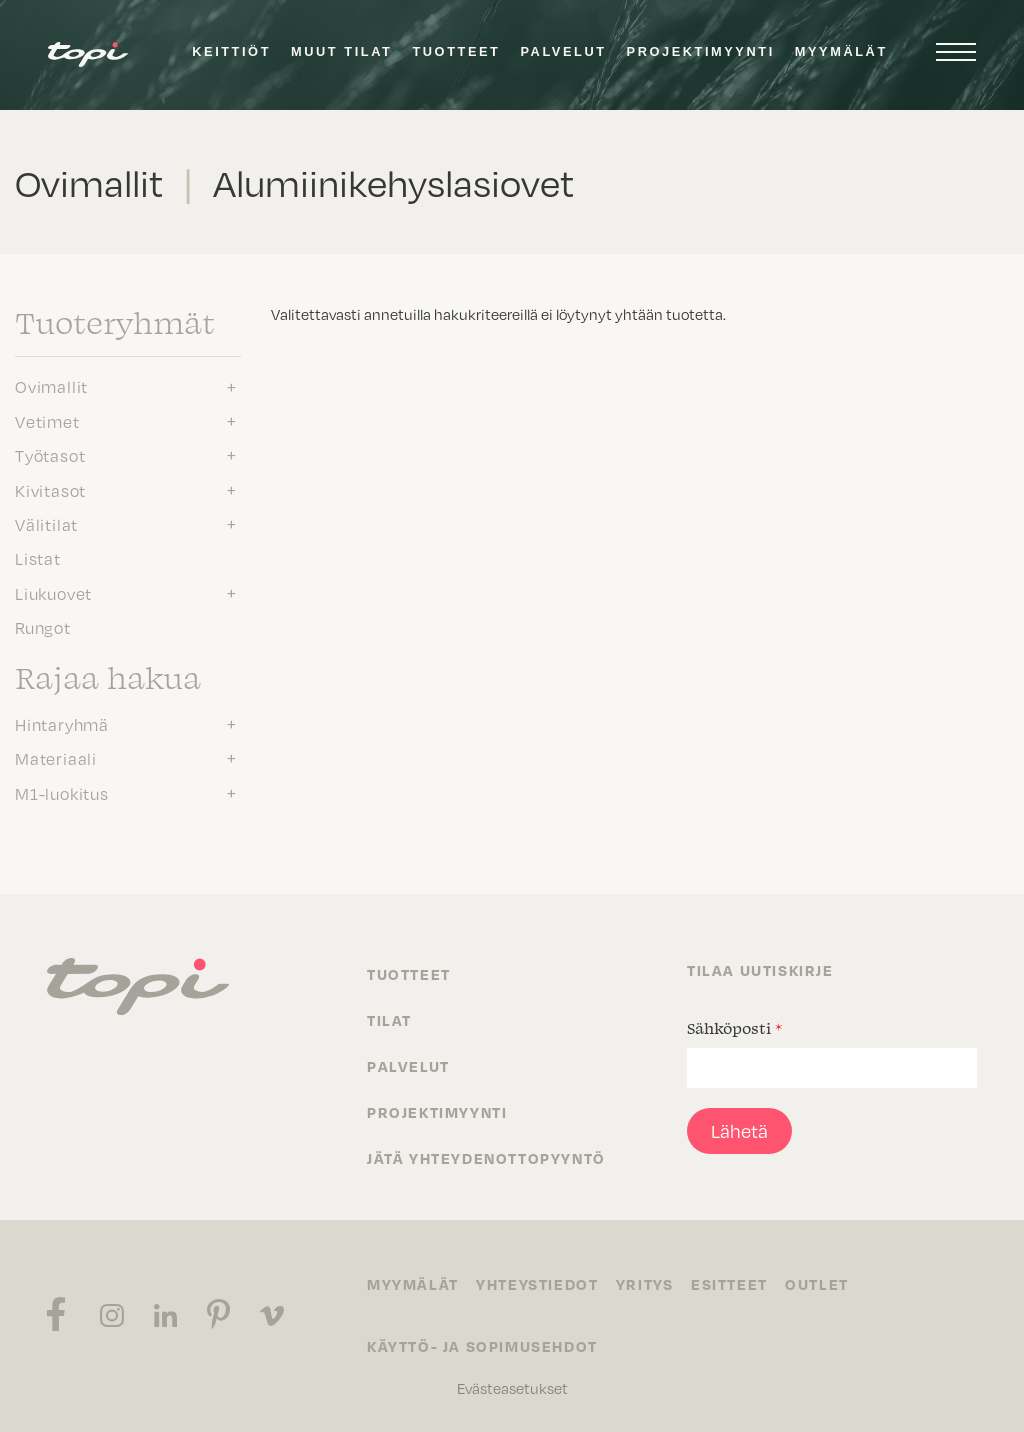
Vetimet (47, 421)
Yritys (650, 1284)
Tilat (389, 1020)
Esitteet (737, 1284)
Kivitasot (50, 490)
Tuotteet (456, 51)
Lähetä (739, 1130)
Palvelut (563, 51)
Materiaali (56, 758)
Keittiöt (231, 51)
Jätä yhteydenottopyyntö (486, 1158)
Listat (38, 558)
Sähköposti (734, 1028)
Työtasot (50, 455)
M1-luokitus (62, 793)
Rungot (43, 627)
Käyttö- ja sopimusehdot (482, 1346)
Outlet (827, 1284)
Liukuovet (53, 593)
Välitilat (46, 524)
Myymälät (841, 51)
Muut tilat (341, 51)
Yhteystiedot (540, 1284)
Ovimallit (51, 386)
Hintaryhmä (62, 724)
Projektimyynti (701, 51)
